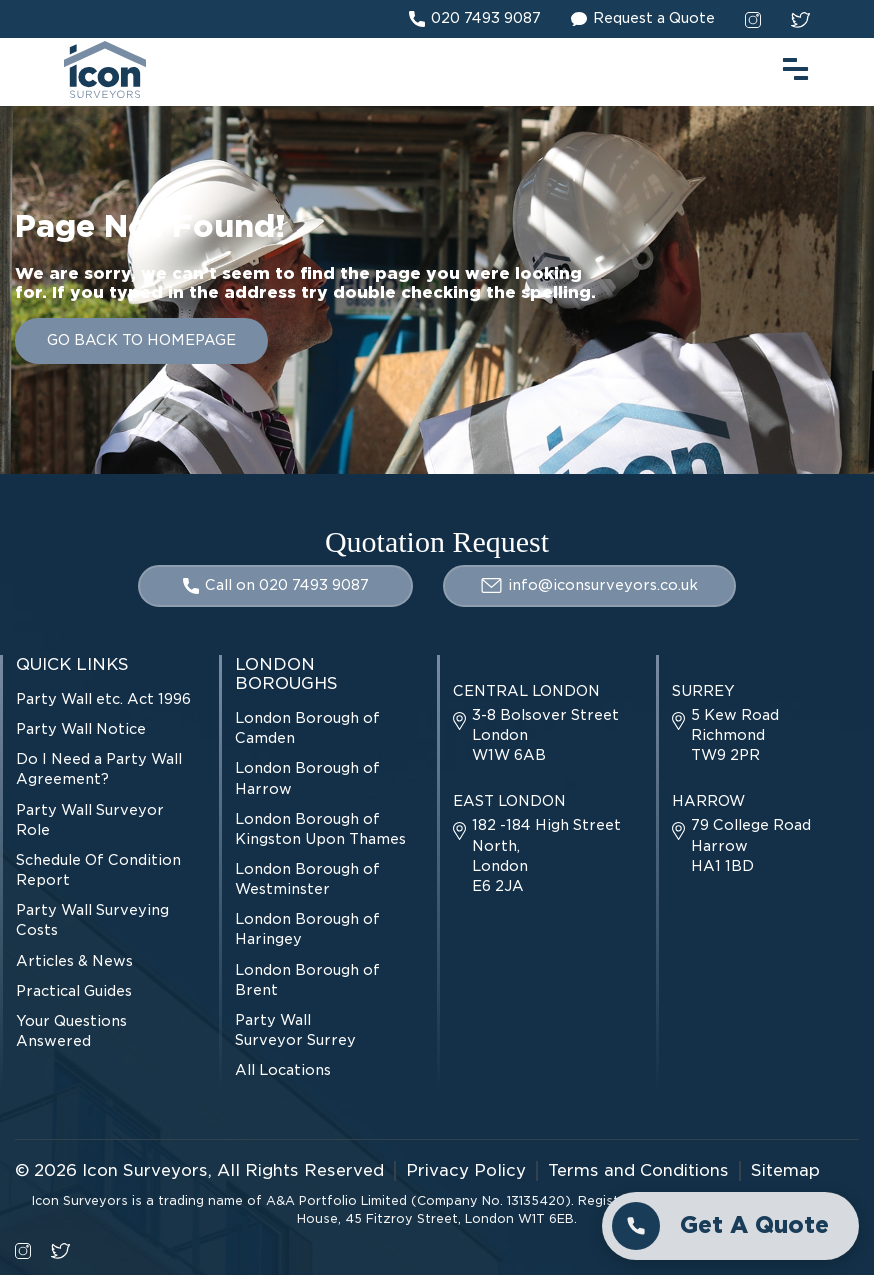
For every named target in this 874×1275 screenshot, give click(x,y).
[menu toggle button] (795, 66)
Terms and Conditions (638, 1170)
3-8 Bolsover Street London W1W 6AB (536, 735)
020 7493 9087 (475, 19)
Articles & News (74, 961)
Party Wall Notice (81, 729)
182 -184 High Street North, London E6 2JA (537, 855)
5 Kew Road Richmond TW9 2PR (725, 735)
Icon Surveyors (145, 1170)
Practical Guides (74, 991)
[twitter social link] (800, 19)
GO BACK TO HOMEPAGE (141, 340)
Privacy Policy (466, 1170)
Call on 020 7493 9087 (276, 585)
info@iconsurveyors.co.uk (589, 585)
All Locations (283, 1070)
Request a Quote (643, 19)
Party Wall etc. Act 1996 (103, 699)
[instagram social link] (753, 19)
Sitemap (785, 1170)
